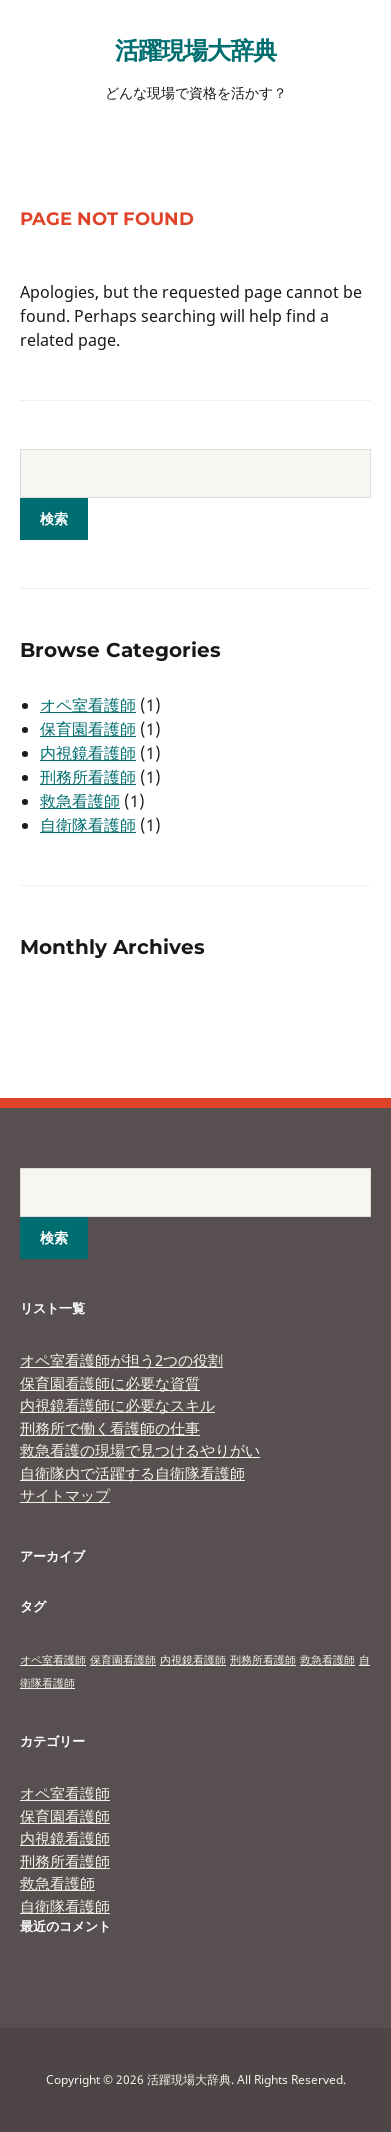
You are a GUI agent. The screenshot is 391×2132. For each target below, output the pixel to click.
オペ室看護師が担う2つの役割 (121, 1360)
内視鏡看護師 (88, 753)
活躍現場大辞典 (195, 49)
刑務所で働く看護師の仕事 (110, 1428)
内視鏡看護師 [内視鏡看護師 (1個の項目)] (193, 1660)
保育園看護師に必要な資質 (110, 1383)
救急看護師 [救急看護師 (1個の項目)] (327, 1660)
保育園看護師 (88, 729)
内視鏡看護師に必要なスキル (117, 1405)
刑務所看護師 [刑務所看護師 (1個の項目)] (263, 1660)
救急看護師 (80, 801)
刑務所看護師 (88, 777)
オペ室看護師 (88, 705)
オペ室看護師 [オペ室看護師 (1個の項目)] (53, 1660)
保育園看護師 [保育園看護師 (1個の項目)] (123, 1660)
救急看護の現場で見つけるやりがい (140, 1450)
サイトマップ (65, 1495)
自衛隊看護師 (88, 825)
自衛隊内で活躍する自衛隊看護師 (132, 1473)
